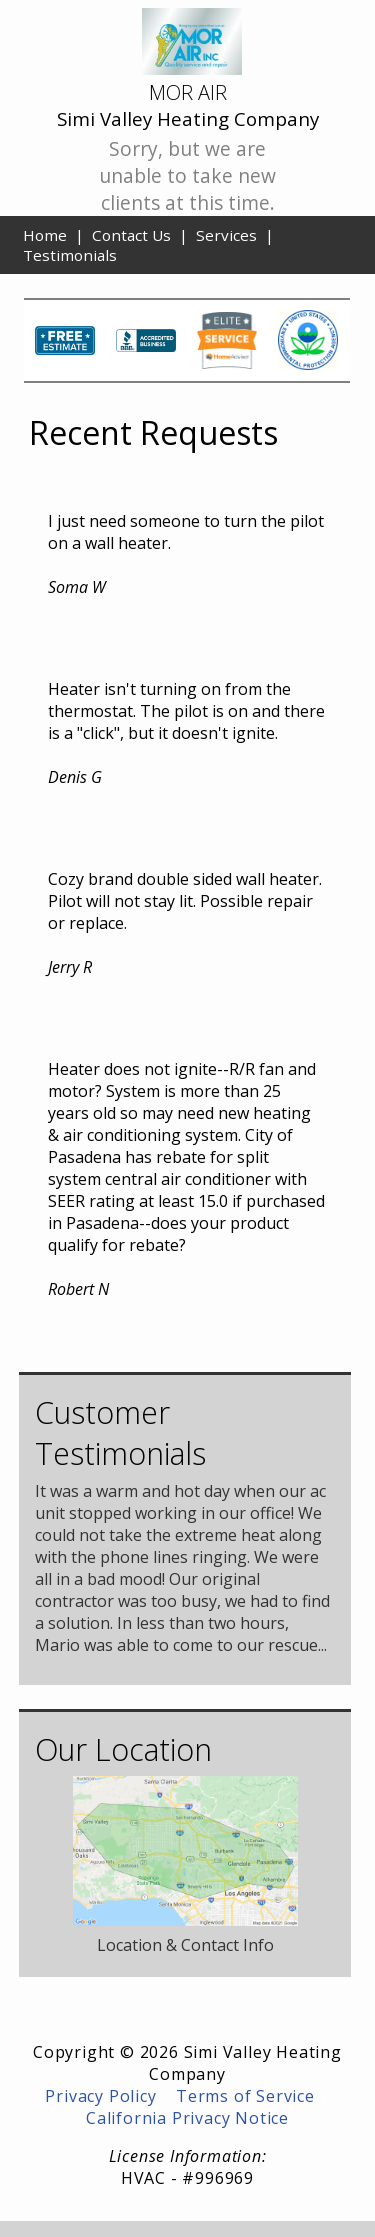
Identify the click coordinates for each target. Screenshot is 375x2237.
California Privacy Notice (187, 2118)
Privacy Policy (100, 2096)
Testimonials (70, 255)
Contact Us (131, 235)
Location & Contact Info (185, 1945)
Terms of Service (245, 2096)
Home (45, 235)
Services (226, 235)
